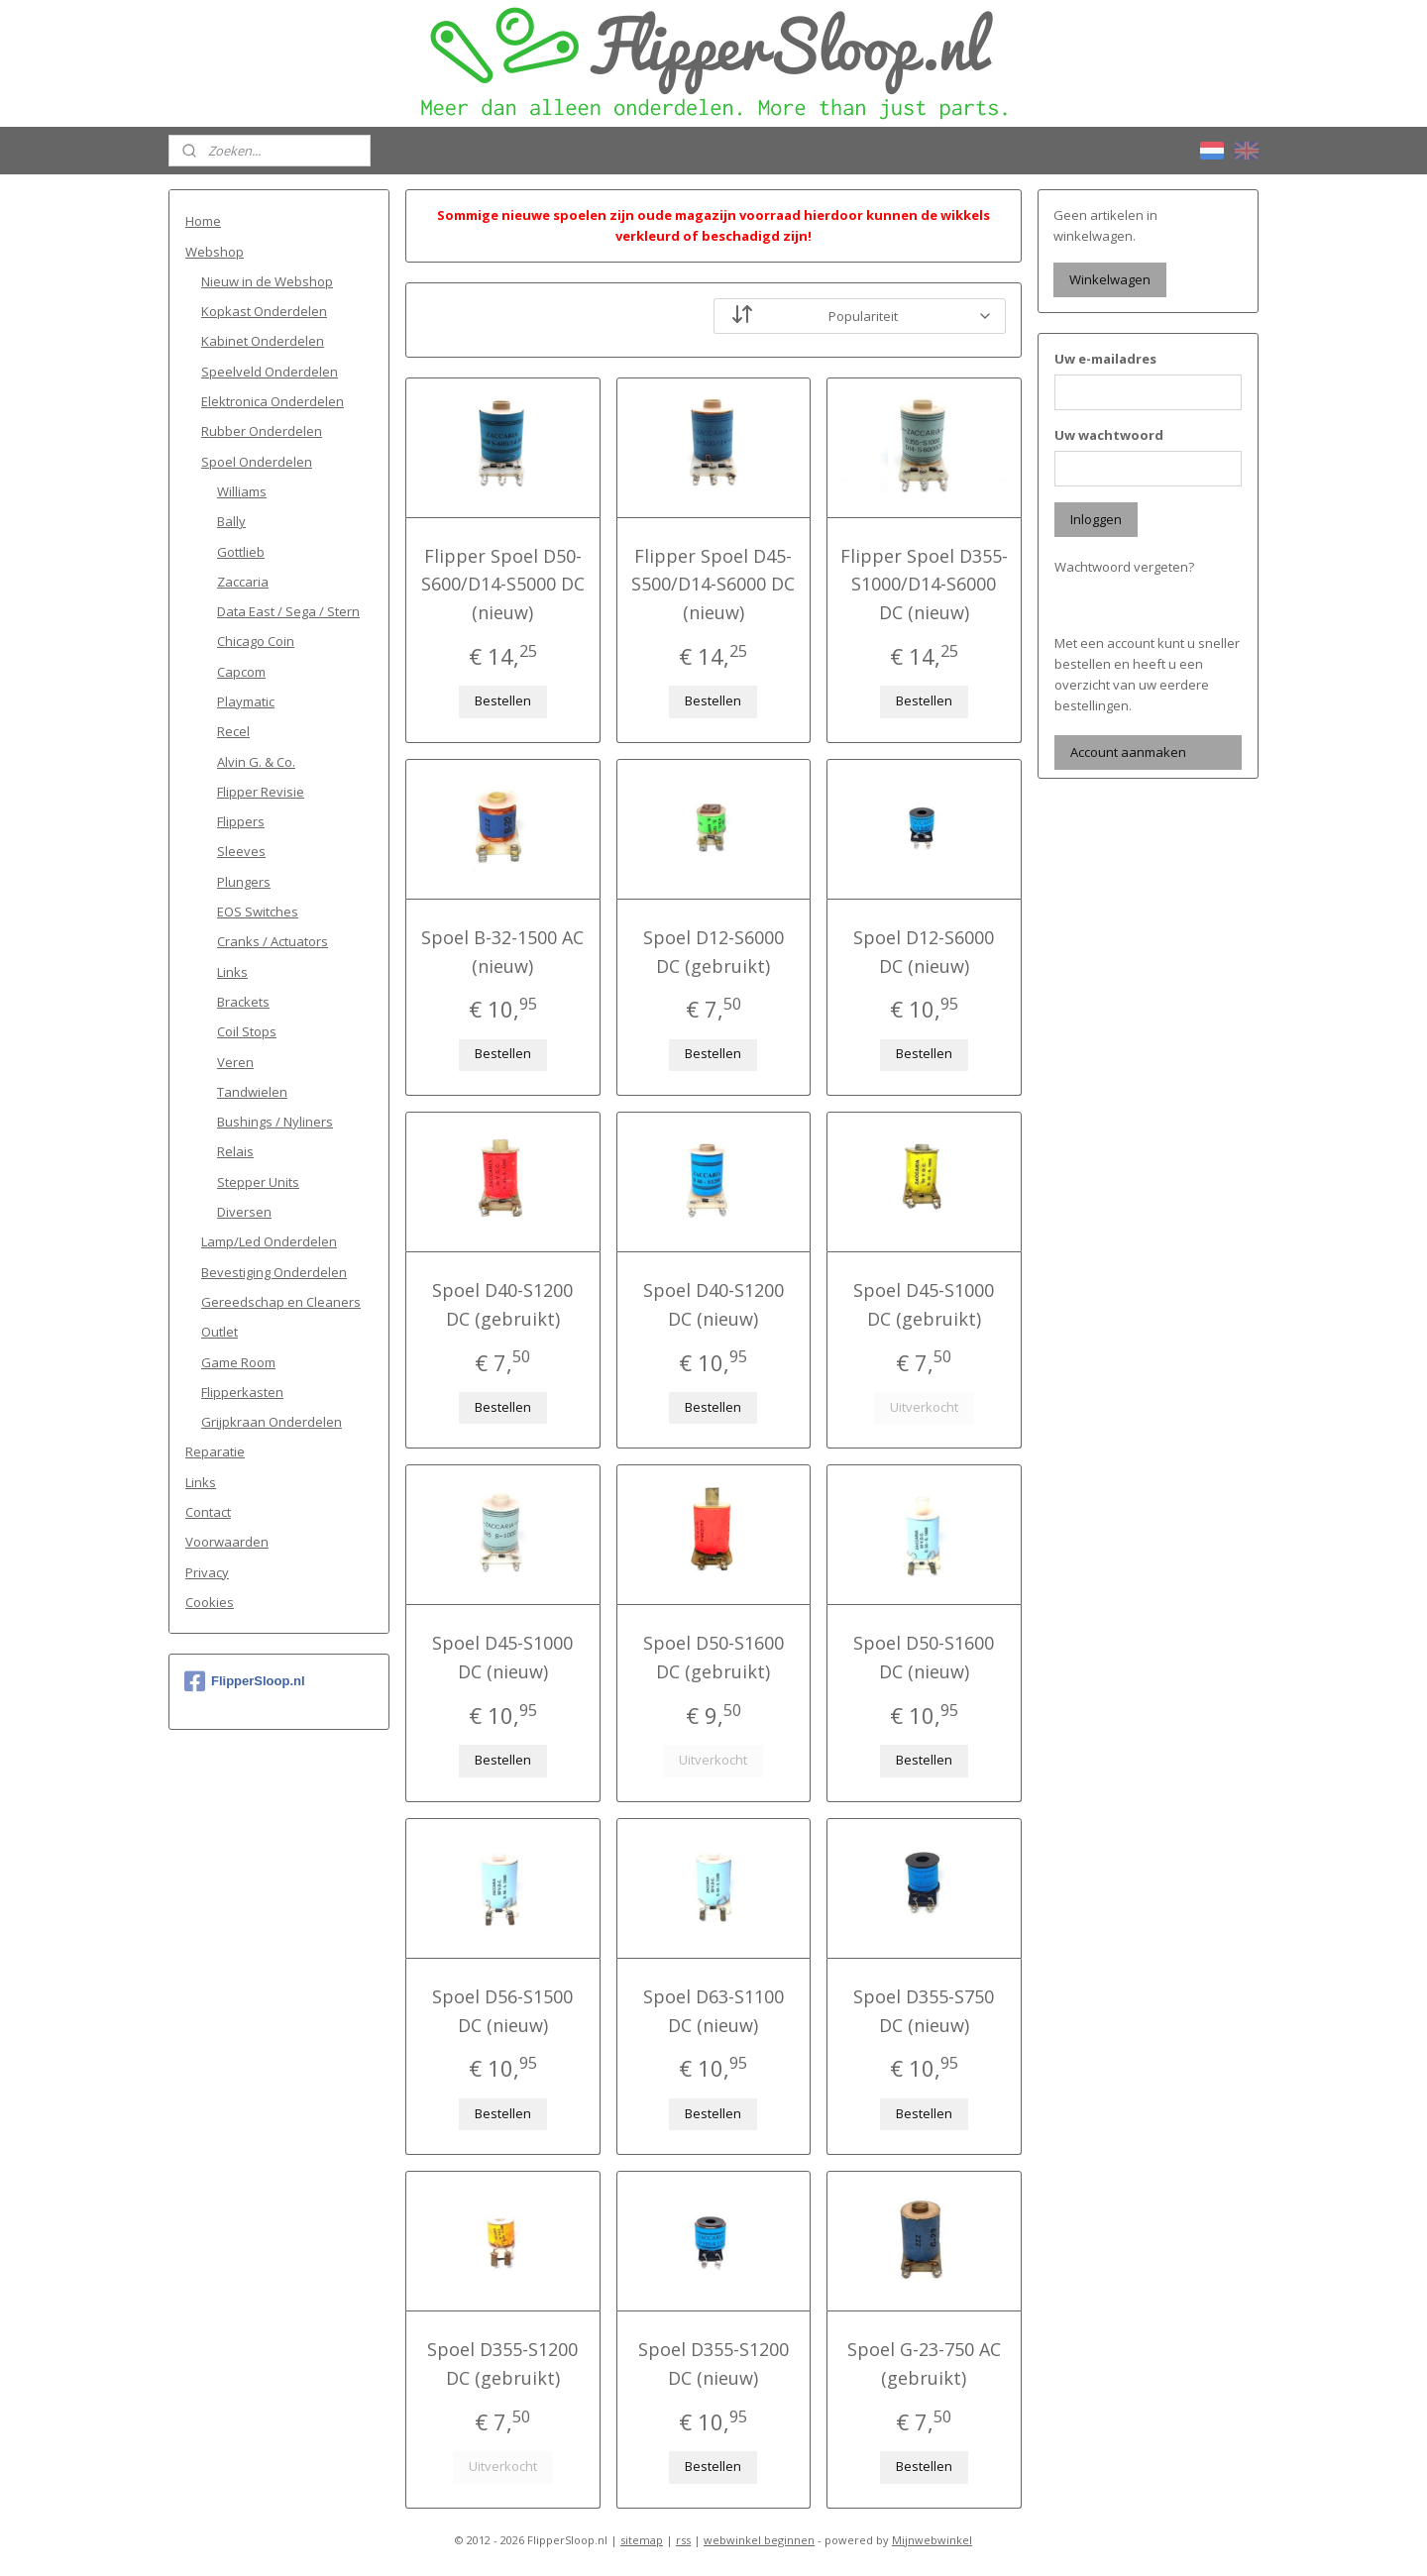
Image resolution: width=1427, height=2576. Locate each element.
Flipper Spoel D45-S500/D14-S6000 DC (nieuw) (713, 584)
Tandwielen (252, 1092)
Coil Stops (246, 1031)
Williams (242, 491)
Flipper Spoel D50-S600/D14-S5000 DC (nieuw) (503, 584)
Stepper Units (258, 1182)
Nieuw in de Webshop (267, 281)
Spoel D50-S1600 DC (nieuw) (924, 1657)
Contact (208, 1512)
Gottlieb (241, 552)
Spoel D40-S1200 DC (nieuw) (713, 1304)
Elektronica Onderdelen (272, 401)
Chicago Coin (255, 641)
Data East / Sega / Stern (288, 611)
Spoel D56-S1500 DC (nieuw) (502, 2011)
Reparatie (215, 1451)
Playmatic (245, 701)
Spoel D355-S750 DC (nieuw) (924, 2011)
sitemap (641, 2539)
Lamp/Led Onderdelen (269, 1241)
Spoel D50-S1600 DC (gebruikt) (713, 1657)
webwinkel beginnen (759, 2539)
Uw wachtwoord (1108, 435)
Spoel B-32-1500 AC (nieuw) (502, 951)
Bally (231, 521)
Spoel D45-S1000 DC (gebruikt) (924, 1304)
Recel (233, 731)
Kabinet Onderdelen (262, 341)
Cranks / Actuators (272, 941)
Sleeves (241, 851)
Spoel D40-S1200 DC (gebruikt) (502, 1304)
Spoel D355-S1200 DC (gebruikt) (502, 2363)
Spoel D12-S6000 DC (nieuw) (924, 951)
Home (203, 221)
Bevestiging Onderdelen (274, 1272)
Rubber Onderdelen (261, 431)
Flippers (241, 821)
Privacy (207, 1572)
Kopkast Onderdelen (264, 311)
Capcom (241, 672)
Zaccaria (243, 581)
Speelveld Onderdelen (269, 371)
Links (232, 972)
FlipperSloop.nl (244, 1681)
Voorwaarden (227, 1542)
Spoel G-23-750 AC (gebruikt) (924, 2363)
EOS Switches (257, 911)
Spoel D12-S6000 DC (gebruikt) (713, 951)
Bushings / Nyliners (275, 1121)
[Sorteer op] (859, 316)
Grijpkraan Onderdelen (271, 1422)
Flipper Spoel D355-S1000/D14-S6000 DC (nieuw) (924, 584)
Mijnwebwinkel (932, 2539)
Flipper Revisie (260, 792)
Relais (235, 1151)
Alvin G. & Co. (256, 762)
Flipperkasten (242, 1392)
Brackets (243, 1002)
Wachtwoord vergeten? (1124, 567)
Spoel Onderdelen (256, 462)
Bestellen (503, 700)
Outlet (219, 1332)
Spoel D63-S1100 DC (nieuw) (713, 2011)
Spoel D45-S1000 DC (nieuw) (502, 1657)
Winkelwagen (1110, 279)
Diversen (244, 1212)
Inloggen (1096, 519)
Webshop (214, 252)
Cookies (209, 1602)
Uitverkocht (924, 1407)
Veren (235, 1062)
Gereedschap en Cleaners (281, 1302)
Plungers (244, 882)
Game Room (238, 1362)
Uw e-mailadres (1105, 359)
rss (683, 2539)
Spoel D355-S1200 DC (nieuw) (713, 2363)
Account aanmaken (1128, 752)
